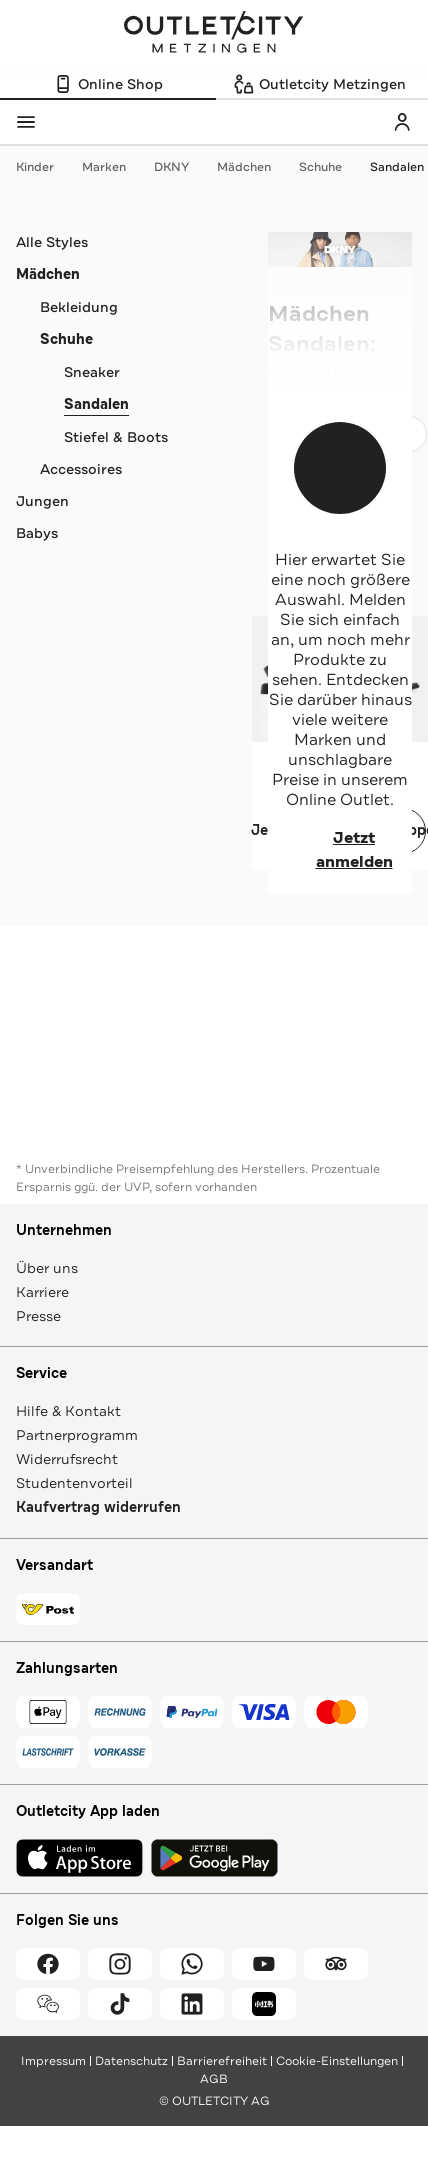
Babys (37, 533)
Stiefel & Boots (116, 437)
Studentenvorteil (74, 1483)
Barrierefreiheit (222, 2061)
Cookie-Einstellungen (337, 2061)
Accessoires (81, 469)
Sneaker (92, 372)
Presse (38, 1316)
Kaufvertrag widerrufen (98, 1507)
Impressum (53, 2061)
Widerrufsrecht (67, 1459)
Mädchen (254, 167)
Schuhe (330, 167)
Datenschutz (131, 2061)
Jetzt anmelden (330, 850)
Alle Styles (52, 242)
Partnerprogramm (77, 1435)
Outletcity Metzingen (214, 34)
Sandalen (397, 167)
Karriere (42, 1292)
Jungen (42, 501)
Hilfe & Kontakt (68, 1411)
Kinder (45, 167)
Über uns (47, 1268)
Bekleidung (79, 307)
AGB (214, 2079)
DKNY (181, 167)
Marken (114, 167)
